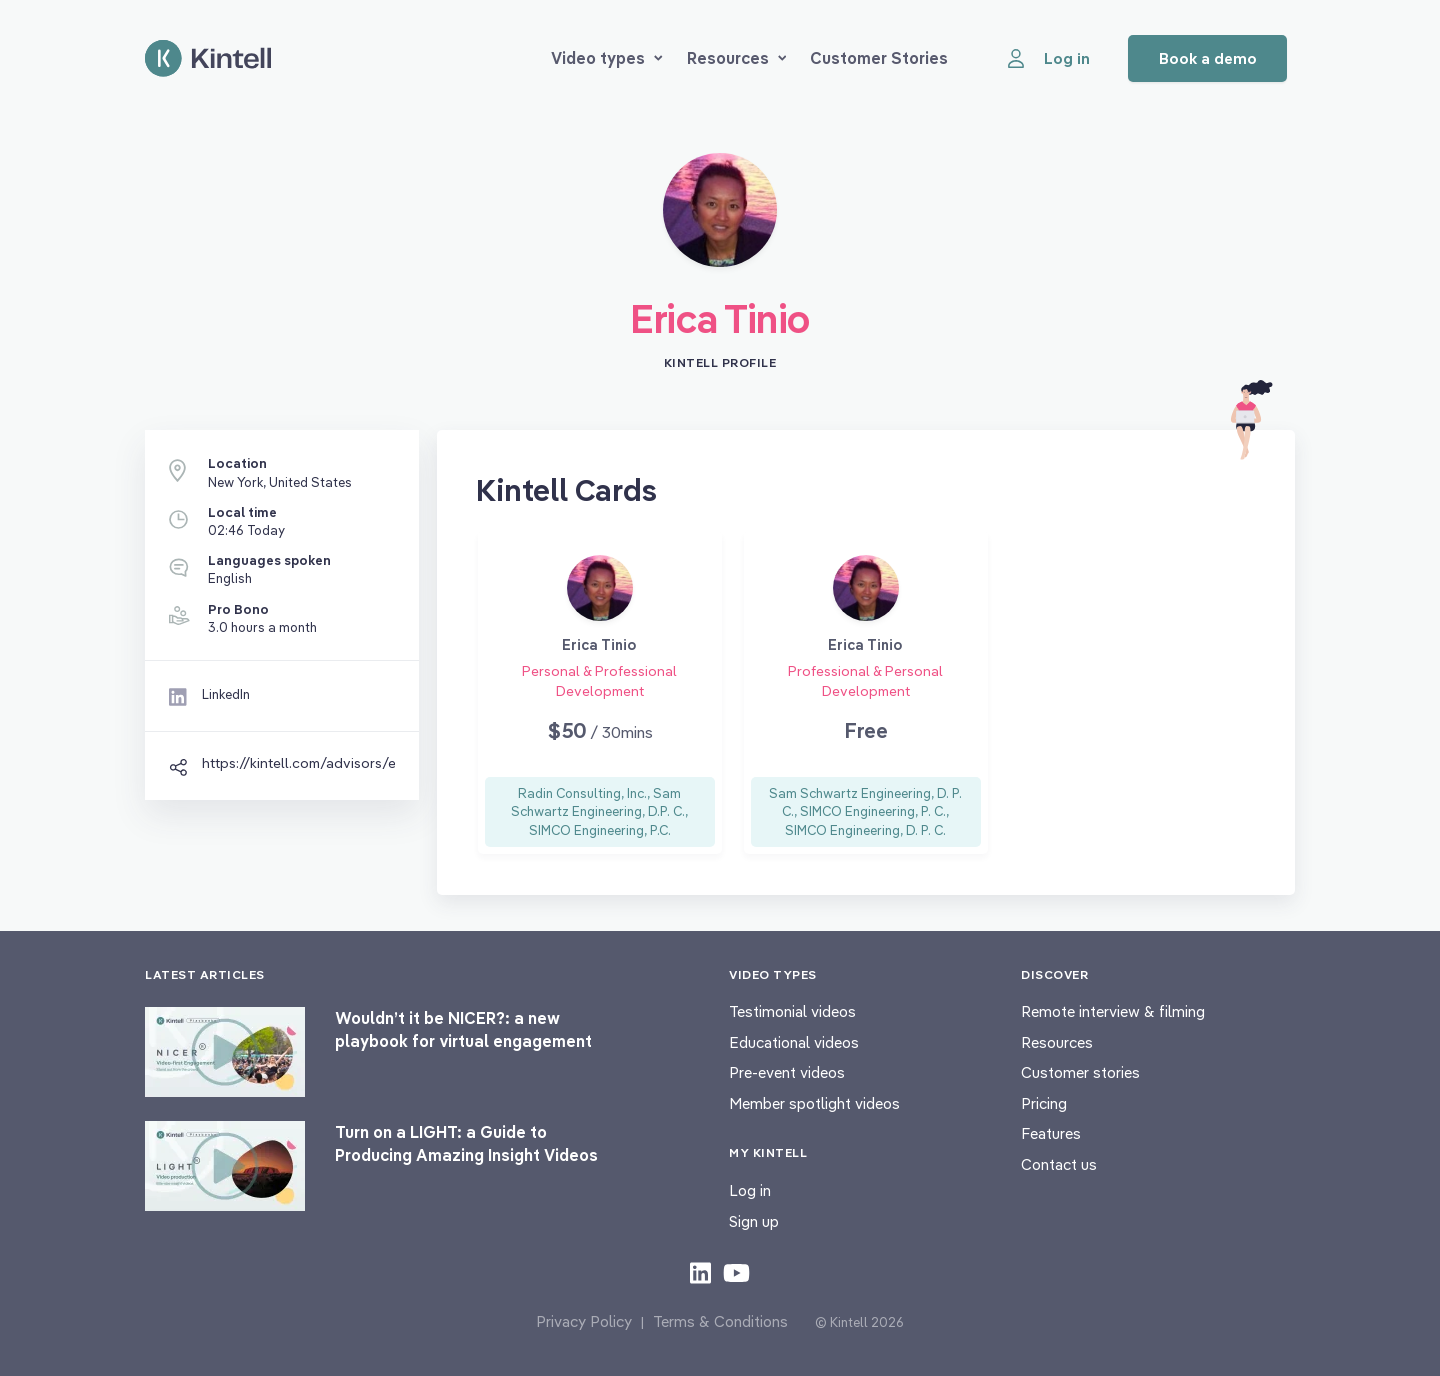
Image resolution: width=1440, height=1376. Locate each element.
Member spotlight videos (814, 1103)
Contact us (1059, 1164)
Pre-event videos (787, 1072)
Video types (607, 58)
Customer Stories (879, 58)
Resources (737, 58)
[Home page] (208, 58)
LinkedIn (226, 694)
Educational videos (794, 1042)
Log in (750, 1190)
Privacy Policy (584, 1321)
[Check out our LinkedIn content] (700, 1272)
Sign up (754, 1221)
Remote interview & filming (1113, 1011)
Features (1051, 1133)
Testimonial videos (792, 1011)
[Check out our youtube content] (736, 1272)
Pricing (1044, 1103)
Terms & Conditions (720, 1321)
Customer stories (1080, 1072)
